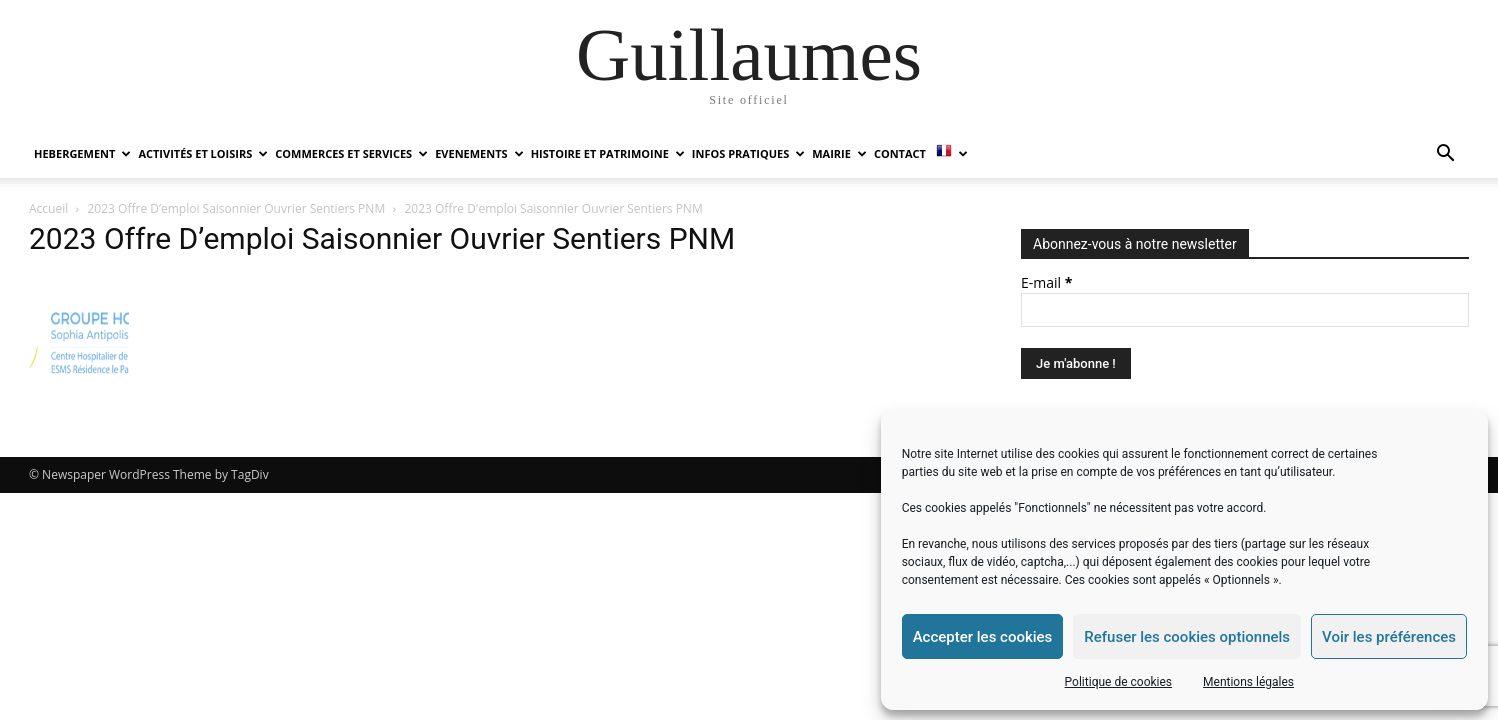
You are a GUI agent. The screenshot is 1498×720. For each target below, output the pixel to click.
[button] (1445, 155)
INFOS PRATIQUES (748, 153)
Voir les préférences (1389, 637)
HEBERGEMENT (82, 153)
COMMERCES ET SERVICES (351, 153)
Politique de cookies (1118, 682)
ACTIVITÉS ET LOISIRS (203, 153)
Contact (900, 153)
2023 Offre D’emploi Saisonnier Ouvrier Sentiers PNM (237, 208)
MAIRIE (839, 153)
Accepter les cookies (983, 637)
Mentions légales (1248, 682)
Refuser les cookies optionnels (1187, 637)
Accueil (48, 208)
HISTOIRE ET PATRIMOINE (608, 153)
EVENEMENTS (479, 153)
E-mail (1046, 282)
